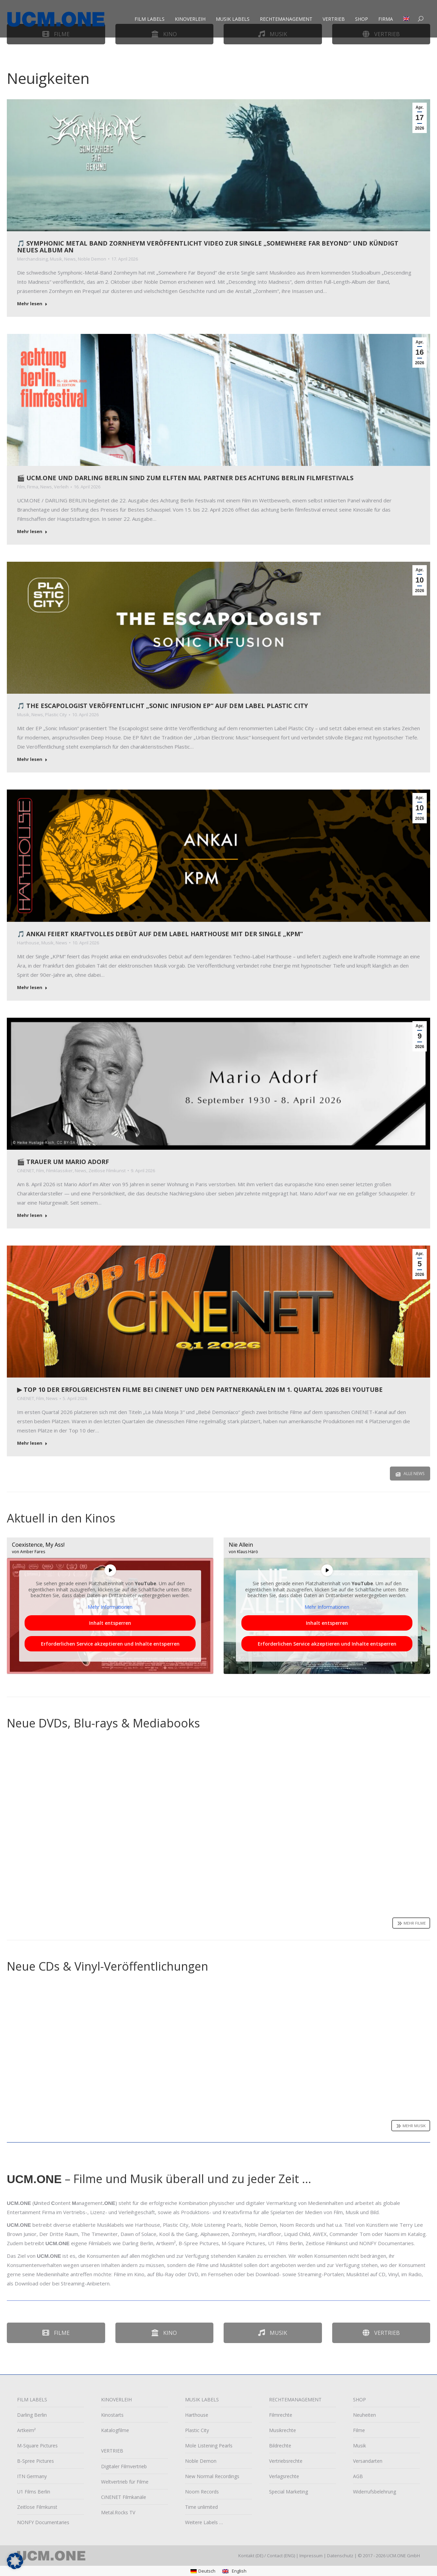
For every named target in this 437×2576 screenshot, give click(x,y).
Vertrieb (381, 2333)
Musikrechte (282, 2430)
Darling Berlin (32, 2415)
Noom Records (202, 2491)
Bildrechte (280, 2445)
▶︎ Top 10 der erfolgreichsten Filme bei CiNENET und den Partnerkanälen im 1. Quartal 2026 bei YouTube (200, 1389)
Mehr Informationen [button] (110, 1607)
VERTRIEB (112, 2450)
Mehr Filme (411, 1923)
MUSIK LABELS (202, 2399)
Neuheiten (364, 2415)
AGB (358, 2476)
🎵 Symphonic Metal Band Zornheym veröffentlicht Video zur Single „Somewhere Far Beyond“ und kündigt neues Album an (207, 246)
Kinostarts (112, 2415)
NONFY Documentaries (43, 2522)
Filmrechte (280, 2415)
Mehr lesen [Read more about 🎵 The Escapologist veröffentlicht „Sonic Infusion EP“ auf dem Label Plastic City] (32, 759)
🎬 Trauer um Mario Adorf (63, 1162)
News (70, 259)
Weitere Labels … (204, 2522)
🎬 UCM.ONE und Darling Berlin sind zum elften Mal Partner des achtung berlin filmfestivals (185, 478)
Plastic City (56, 714)
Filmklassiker (59, 1170)
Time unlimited (201, 2507)
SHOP (359, 2399)
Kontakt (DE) (250, 2555)
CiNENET (25, 1170)
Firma (32, 487)
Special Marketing (288, 2491)
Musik (56, 259)
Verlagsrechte (284, 2476)
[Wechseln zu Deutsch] (203, 2571)
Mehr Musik (411, 2125)
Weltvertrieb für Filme (125, 2481)
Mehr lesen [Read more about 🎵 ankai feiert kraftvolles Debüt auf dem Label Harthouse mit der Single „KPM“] (32, 987)
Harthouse (28, 943)
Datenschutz (340, 2555)
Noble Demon (92, 259)
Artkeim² (26, 2430)
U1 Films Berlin (33, 2491)
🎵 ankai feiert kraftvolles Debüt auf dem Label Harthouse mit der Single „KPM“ (160, 934)
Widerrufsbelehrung (374, 2491)
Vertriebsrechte (285, 2461)
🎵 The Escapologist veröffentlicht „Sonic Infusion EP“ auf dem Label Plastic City (162, 706)
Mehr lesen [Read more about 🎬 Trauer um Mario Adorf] (32, 1215)
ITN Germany (32, 2476)
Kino (164, 2333)
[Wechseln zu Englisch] (407, 26)
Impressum (311, 2555)
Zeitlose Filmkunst (107, 1170)
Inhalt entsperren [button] (110, 1623)
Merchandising (32, 259)
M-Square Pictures (37, 2445)
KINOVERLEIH (116, 2399)
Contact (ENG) (281, 2555)
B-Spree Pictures (35, 2461)
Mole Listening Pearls (208, 2445)
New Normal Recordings (212, 2476)
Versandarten (367, 2461)
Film (21, 487)
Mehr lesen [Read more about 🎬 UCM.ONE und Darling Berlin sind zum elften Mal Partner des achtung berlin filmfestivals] (32, 531)
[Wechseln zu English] (234, 2571)
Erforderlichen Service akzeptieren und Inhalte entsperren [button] (110, 1644)
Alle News (410, 1473)
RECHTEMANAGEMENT (295, 2399)
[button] (15, 2561)
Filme (56, 2333)
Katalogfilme (115, 2436)
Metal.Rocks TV (118, 2512)
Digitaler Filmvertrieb (124, 2466)
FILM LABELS (32, 2399)
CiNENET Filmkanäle (123, 2497)
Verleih (61, 487)
